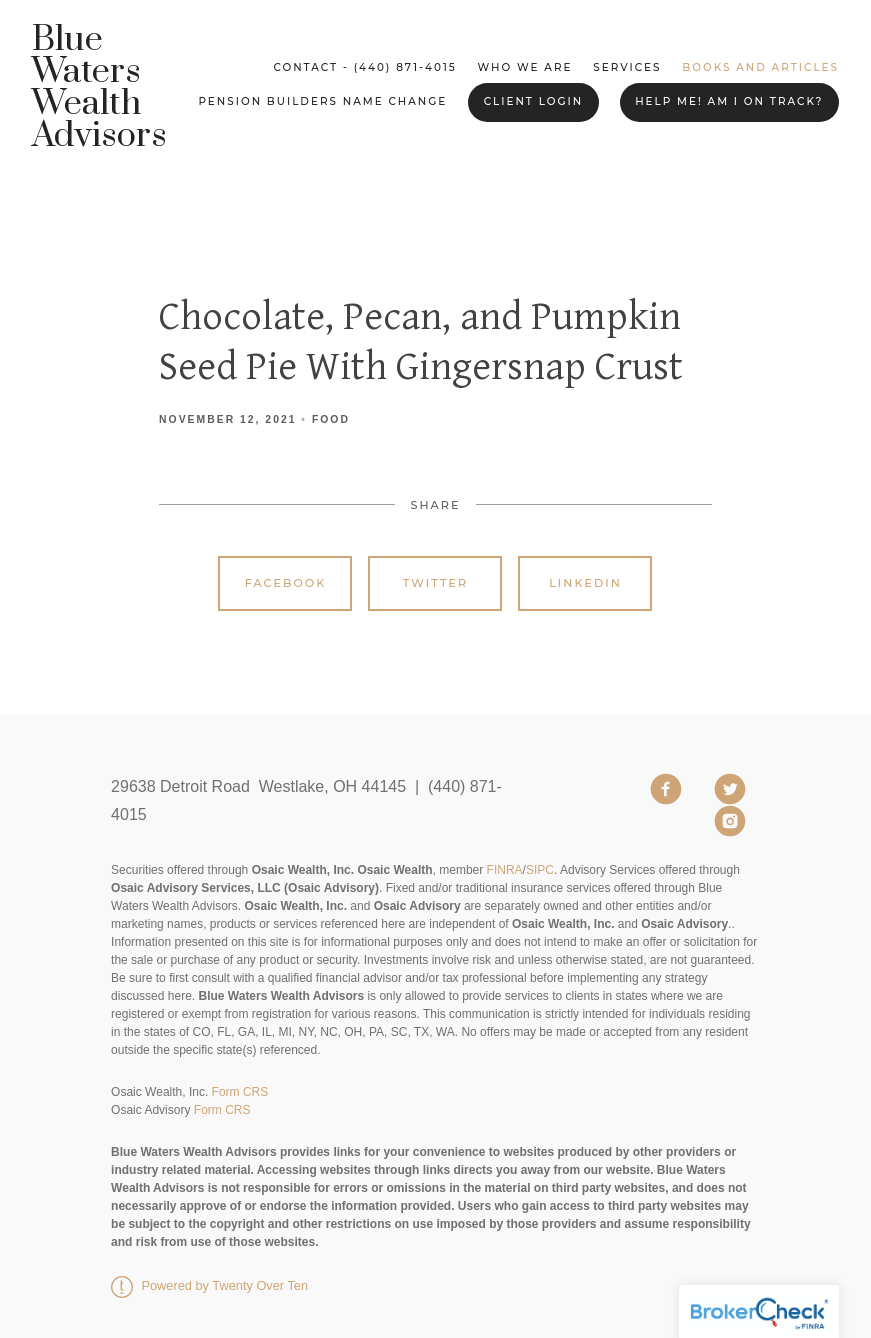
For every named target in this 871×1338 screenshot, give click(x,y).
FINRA (505, 870)
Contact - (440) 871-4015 (364, 67)
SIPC (540, 870)
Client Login (534, 101)
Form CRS (240, 1092)
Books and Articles (760, 67)
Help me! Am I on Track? (729, 101)
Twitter (435, 583)
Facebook (286, 583)
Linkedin (585, 583)
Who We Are (525, 67)
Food (331, 419)
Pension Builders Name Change (322, 101)
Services (627, 67)
